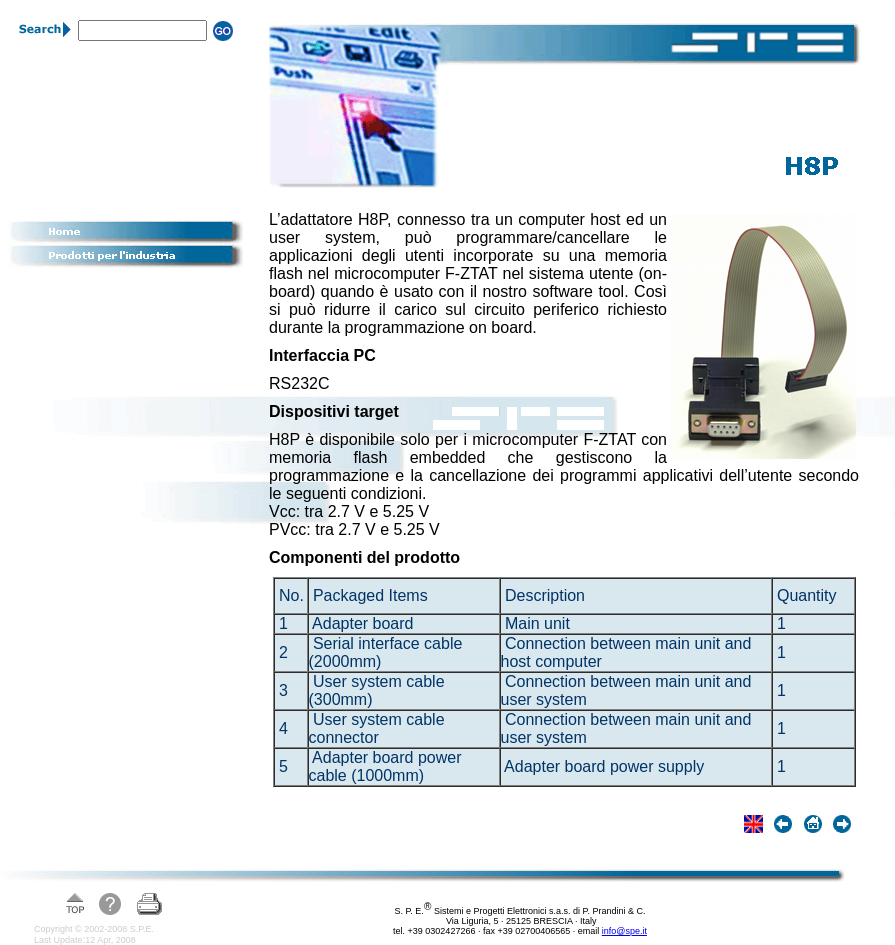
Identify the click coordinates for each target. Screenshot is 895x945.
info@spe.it (624, 931)
